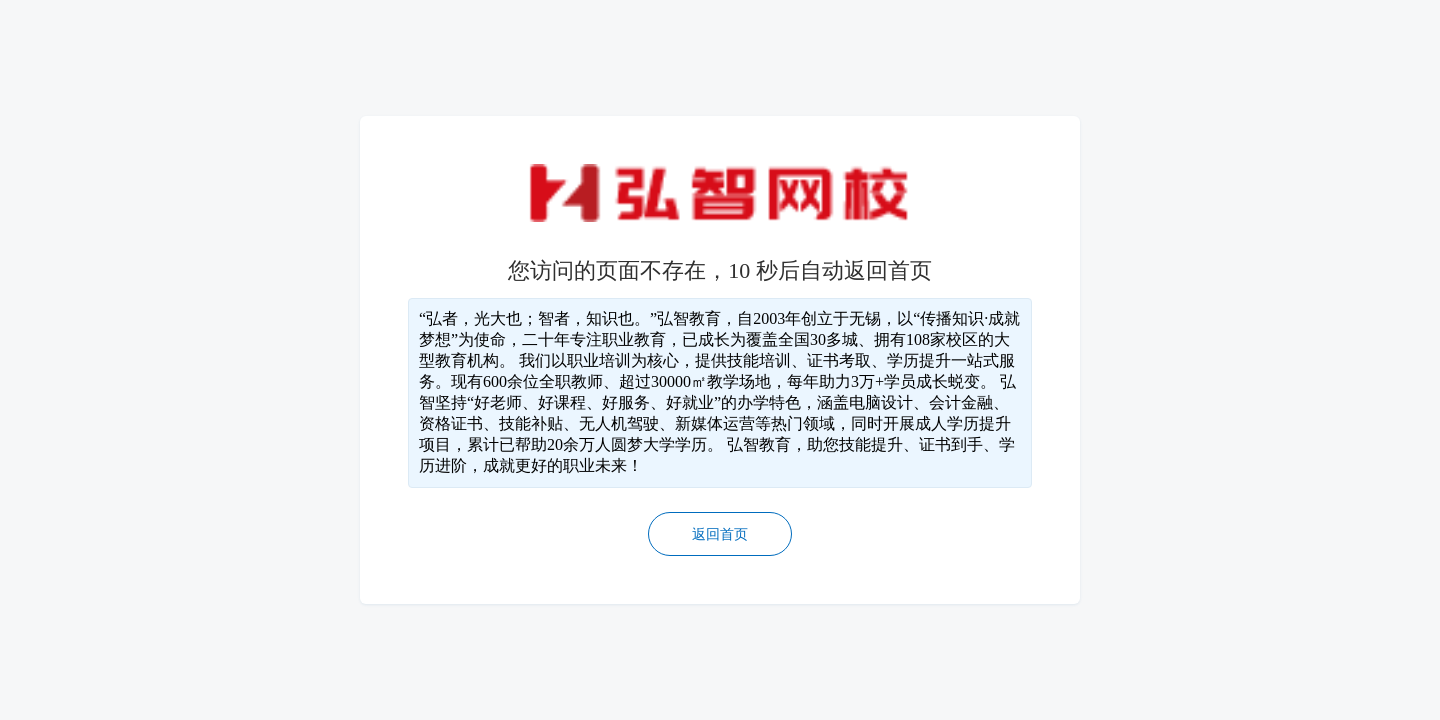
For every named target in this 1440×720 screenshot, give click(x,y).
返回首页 (720, 534)
